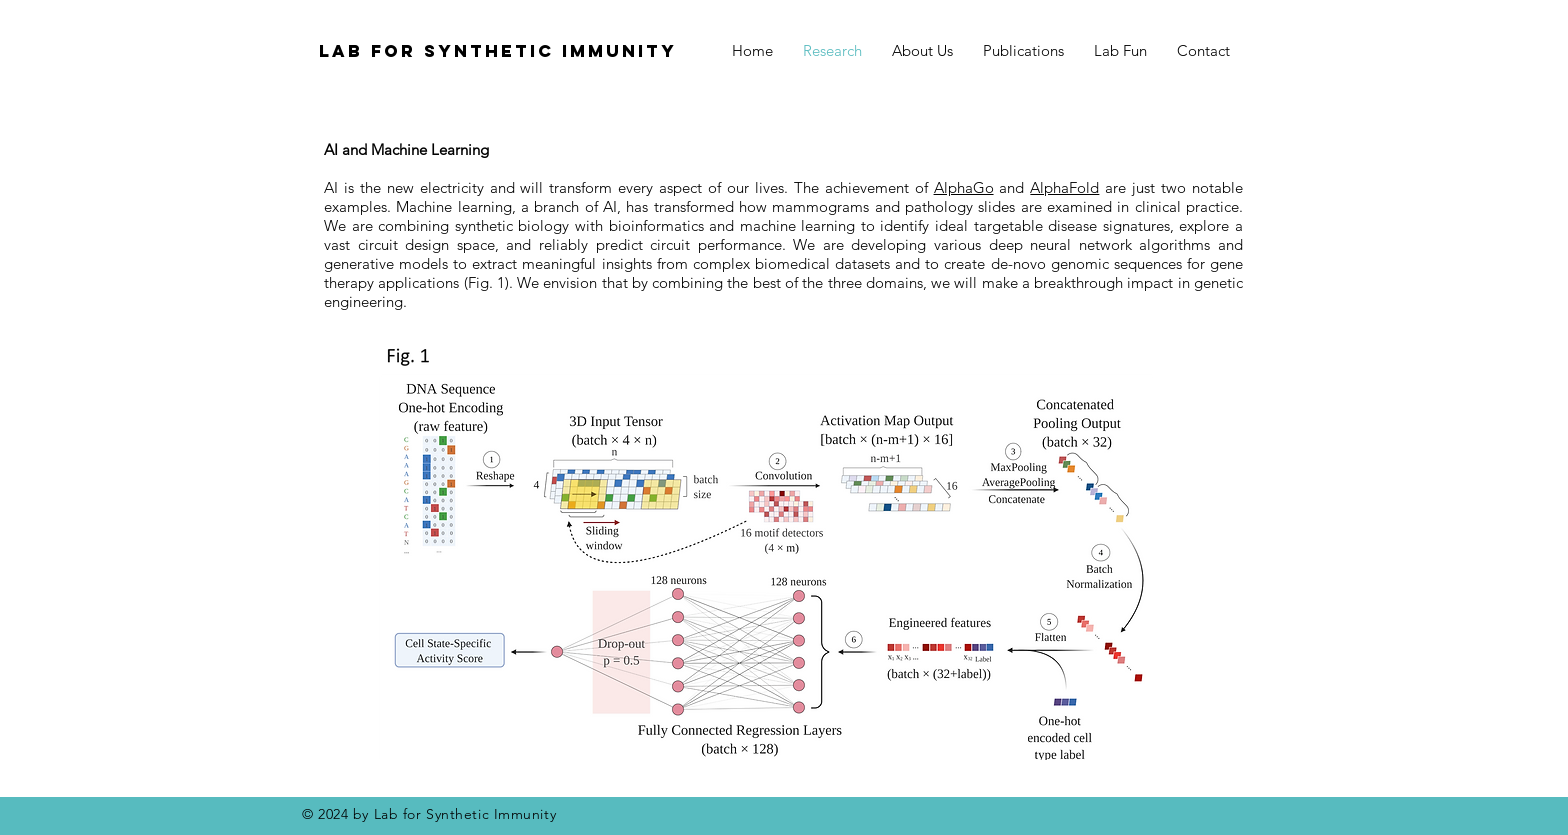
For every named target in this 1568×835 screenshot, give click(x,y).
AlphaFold (1064, 187)
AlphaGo (964, 187)
